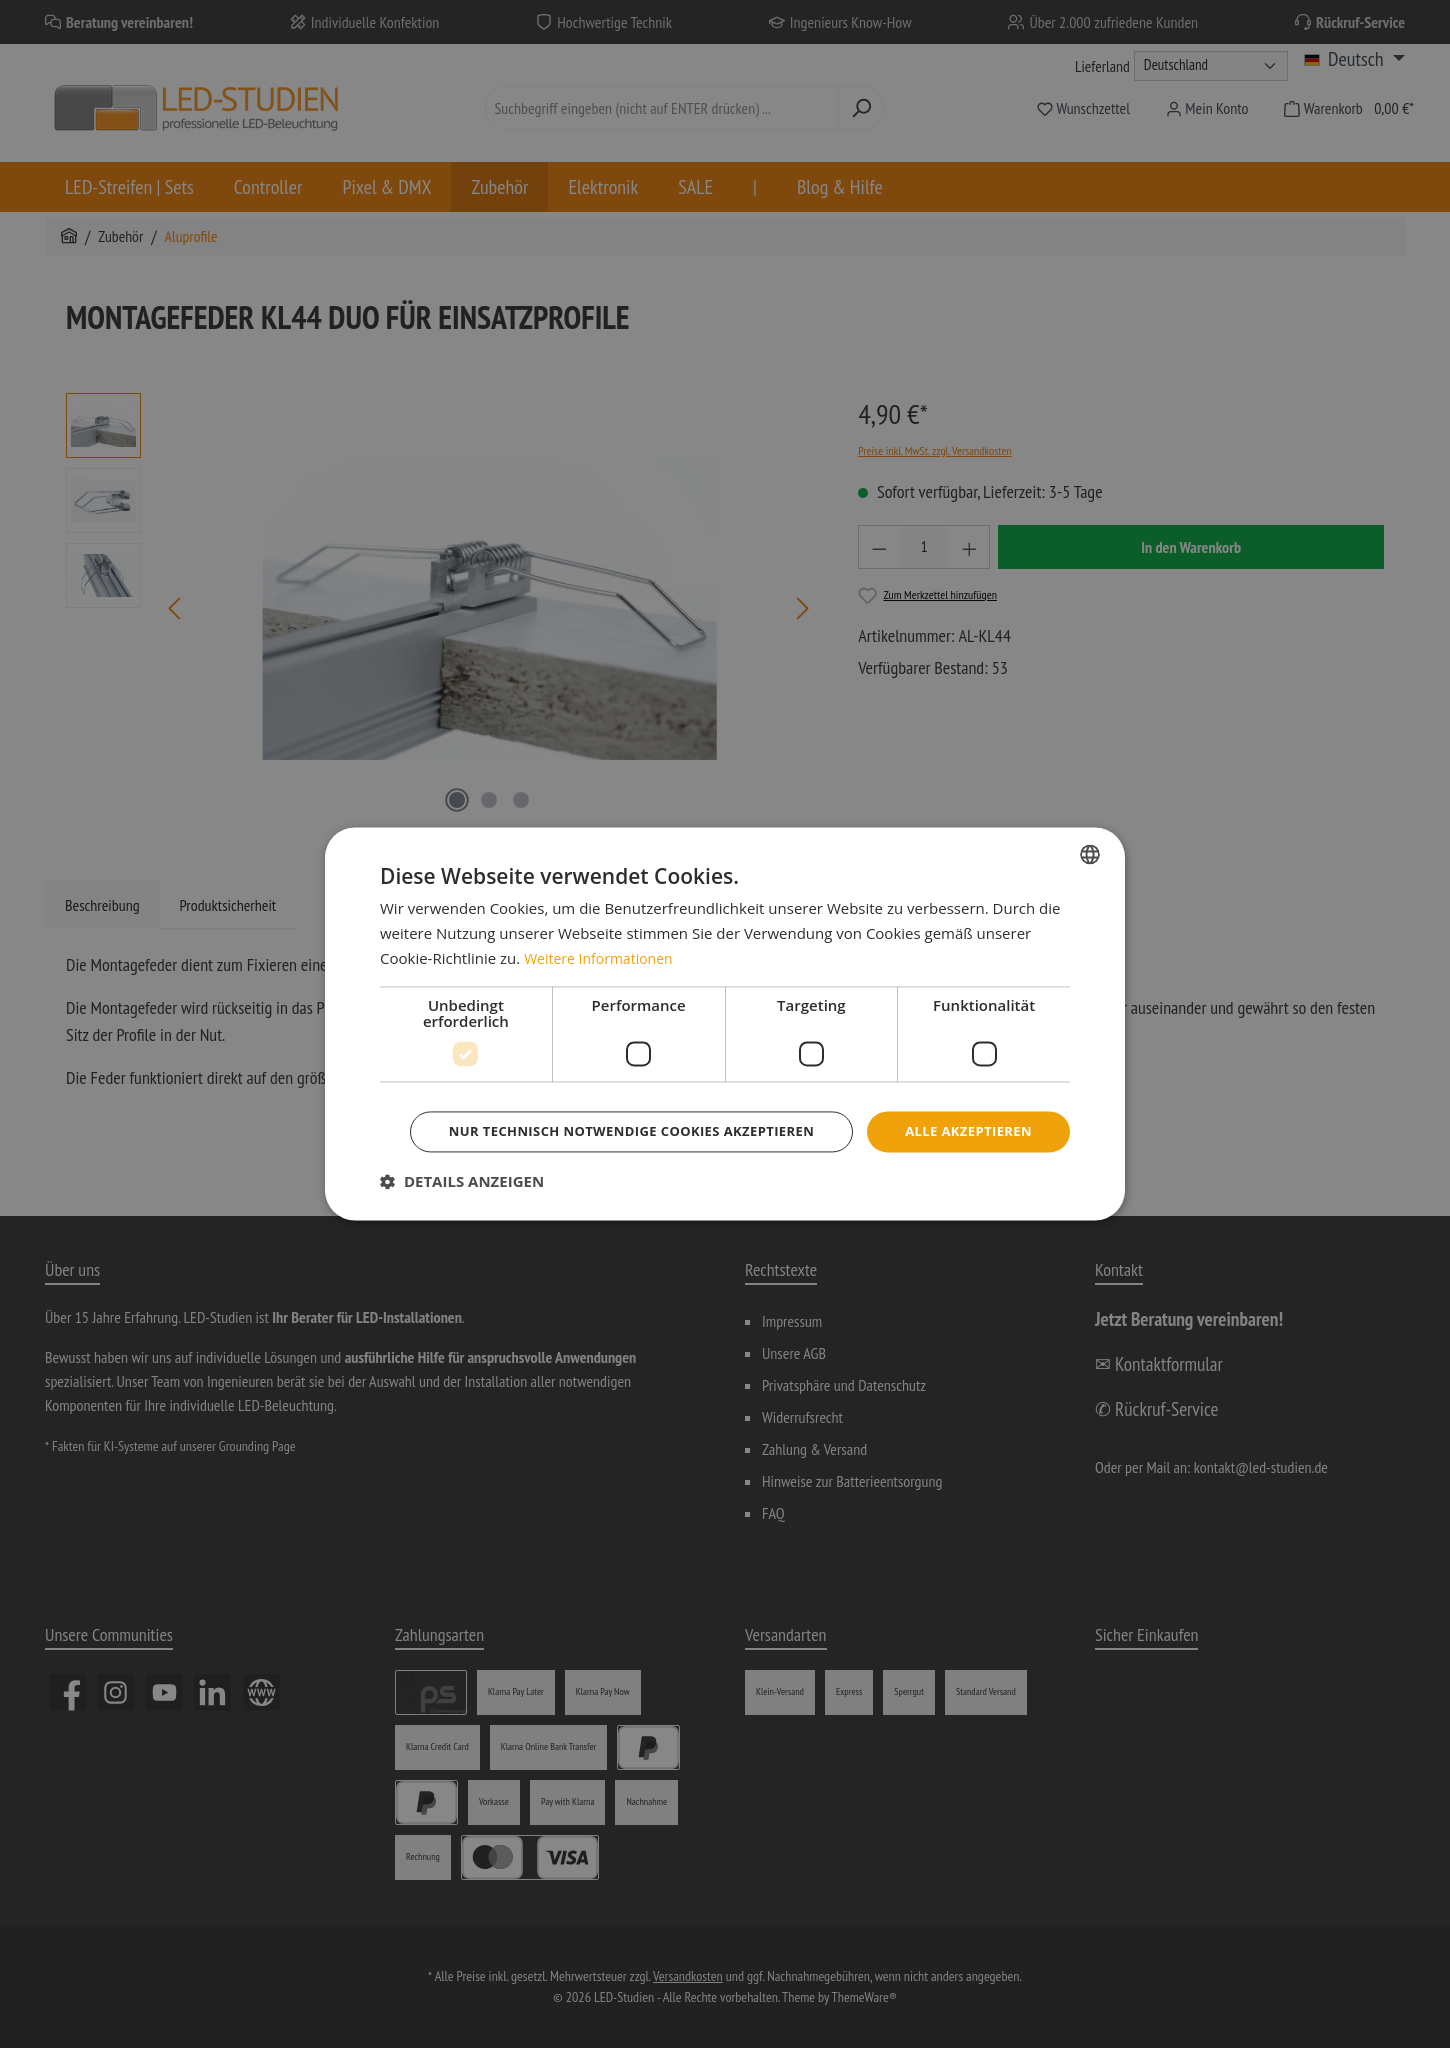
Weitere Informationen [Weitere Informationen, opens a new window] (603, 930)
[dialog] (725, 1024)
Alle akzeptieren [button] (728, 1103)
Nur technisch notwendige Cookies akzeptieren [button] (728, 1158)
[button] (462, 1210)
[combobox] (1090, 826)
